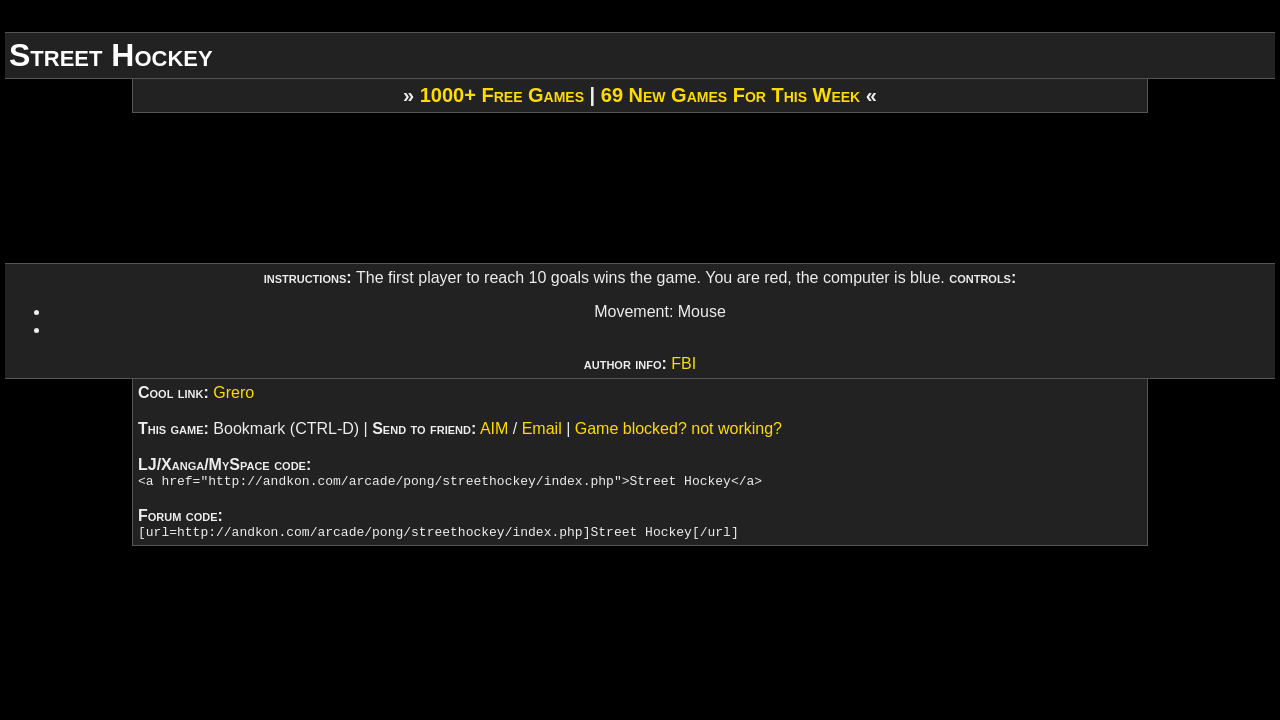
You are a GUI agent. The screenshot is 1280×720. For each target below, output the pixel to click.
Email (542, 428)
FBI (683, 363)
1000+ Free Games (502, 95)
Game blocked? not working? (678, 428)
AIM (494, 428)
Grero (233, 392)
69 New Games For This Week (730, 95)
